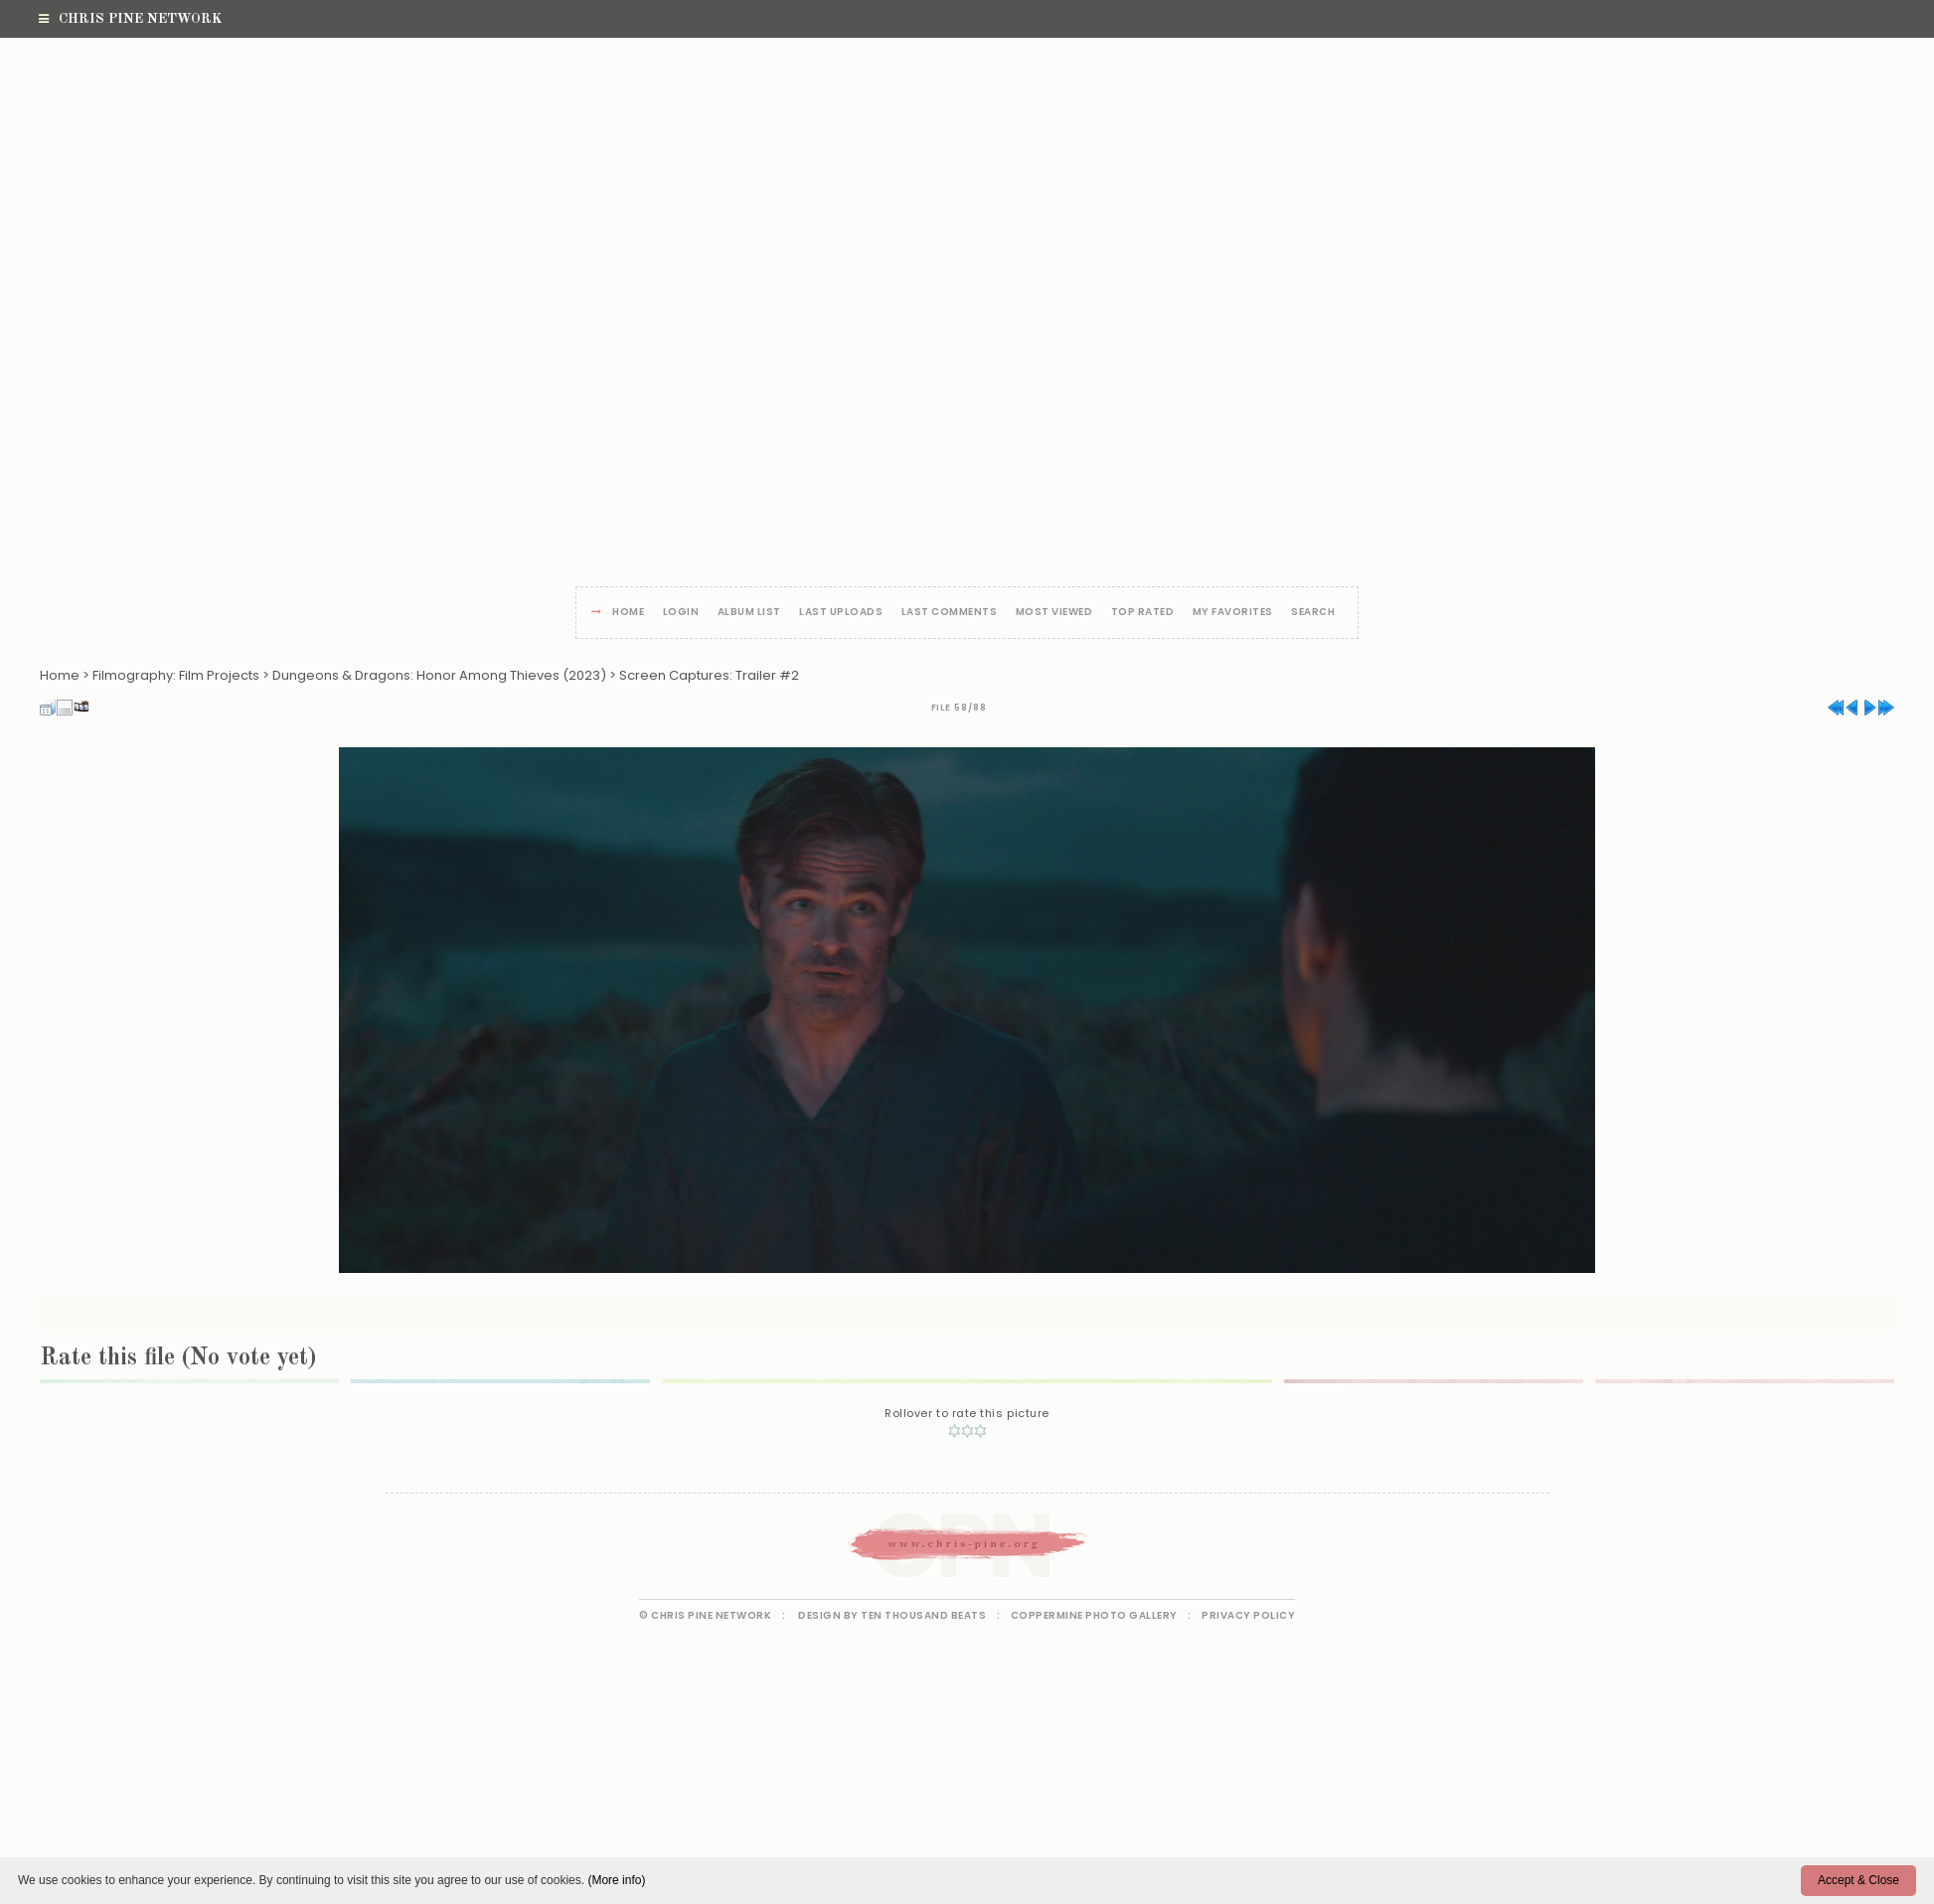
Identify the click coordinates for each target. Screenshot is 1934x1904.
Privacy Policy (1248, 1615)
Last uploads (841, 612)
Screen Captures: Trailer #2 (709, 675)
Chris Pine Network (130, 19)
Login (681, 612)
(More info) (616, 1880)
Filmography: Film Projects (175, 675)
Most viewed (1054, 612)
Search (1313, 612)
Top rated (1143, 612)
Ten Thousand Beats (923, 1615)
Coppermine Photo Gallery (1094, 1615)
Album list (749, 612)
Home (628, 612)
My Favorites (1233, 612)
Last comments (949, 612)
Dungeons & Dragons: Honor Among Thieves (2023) (439, 675)
